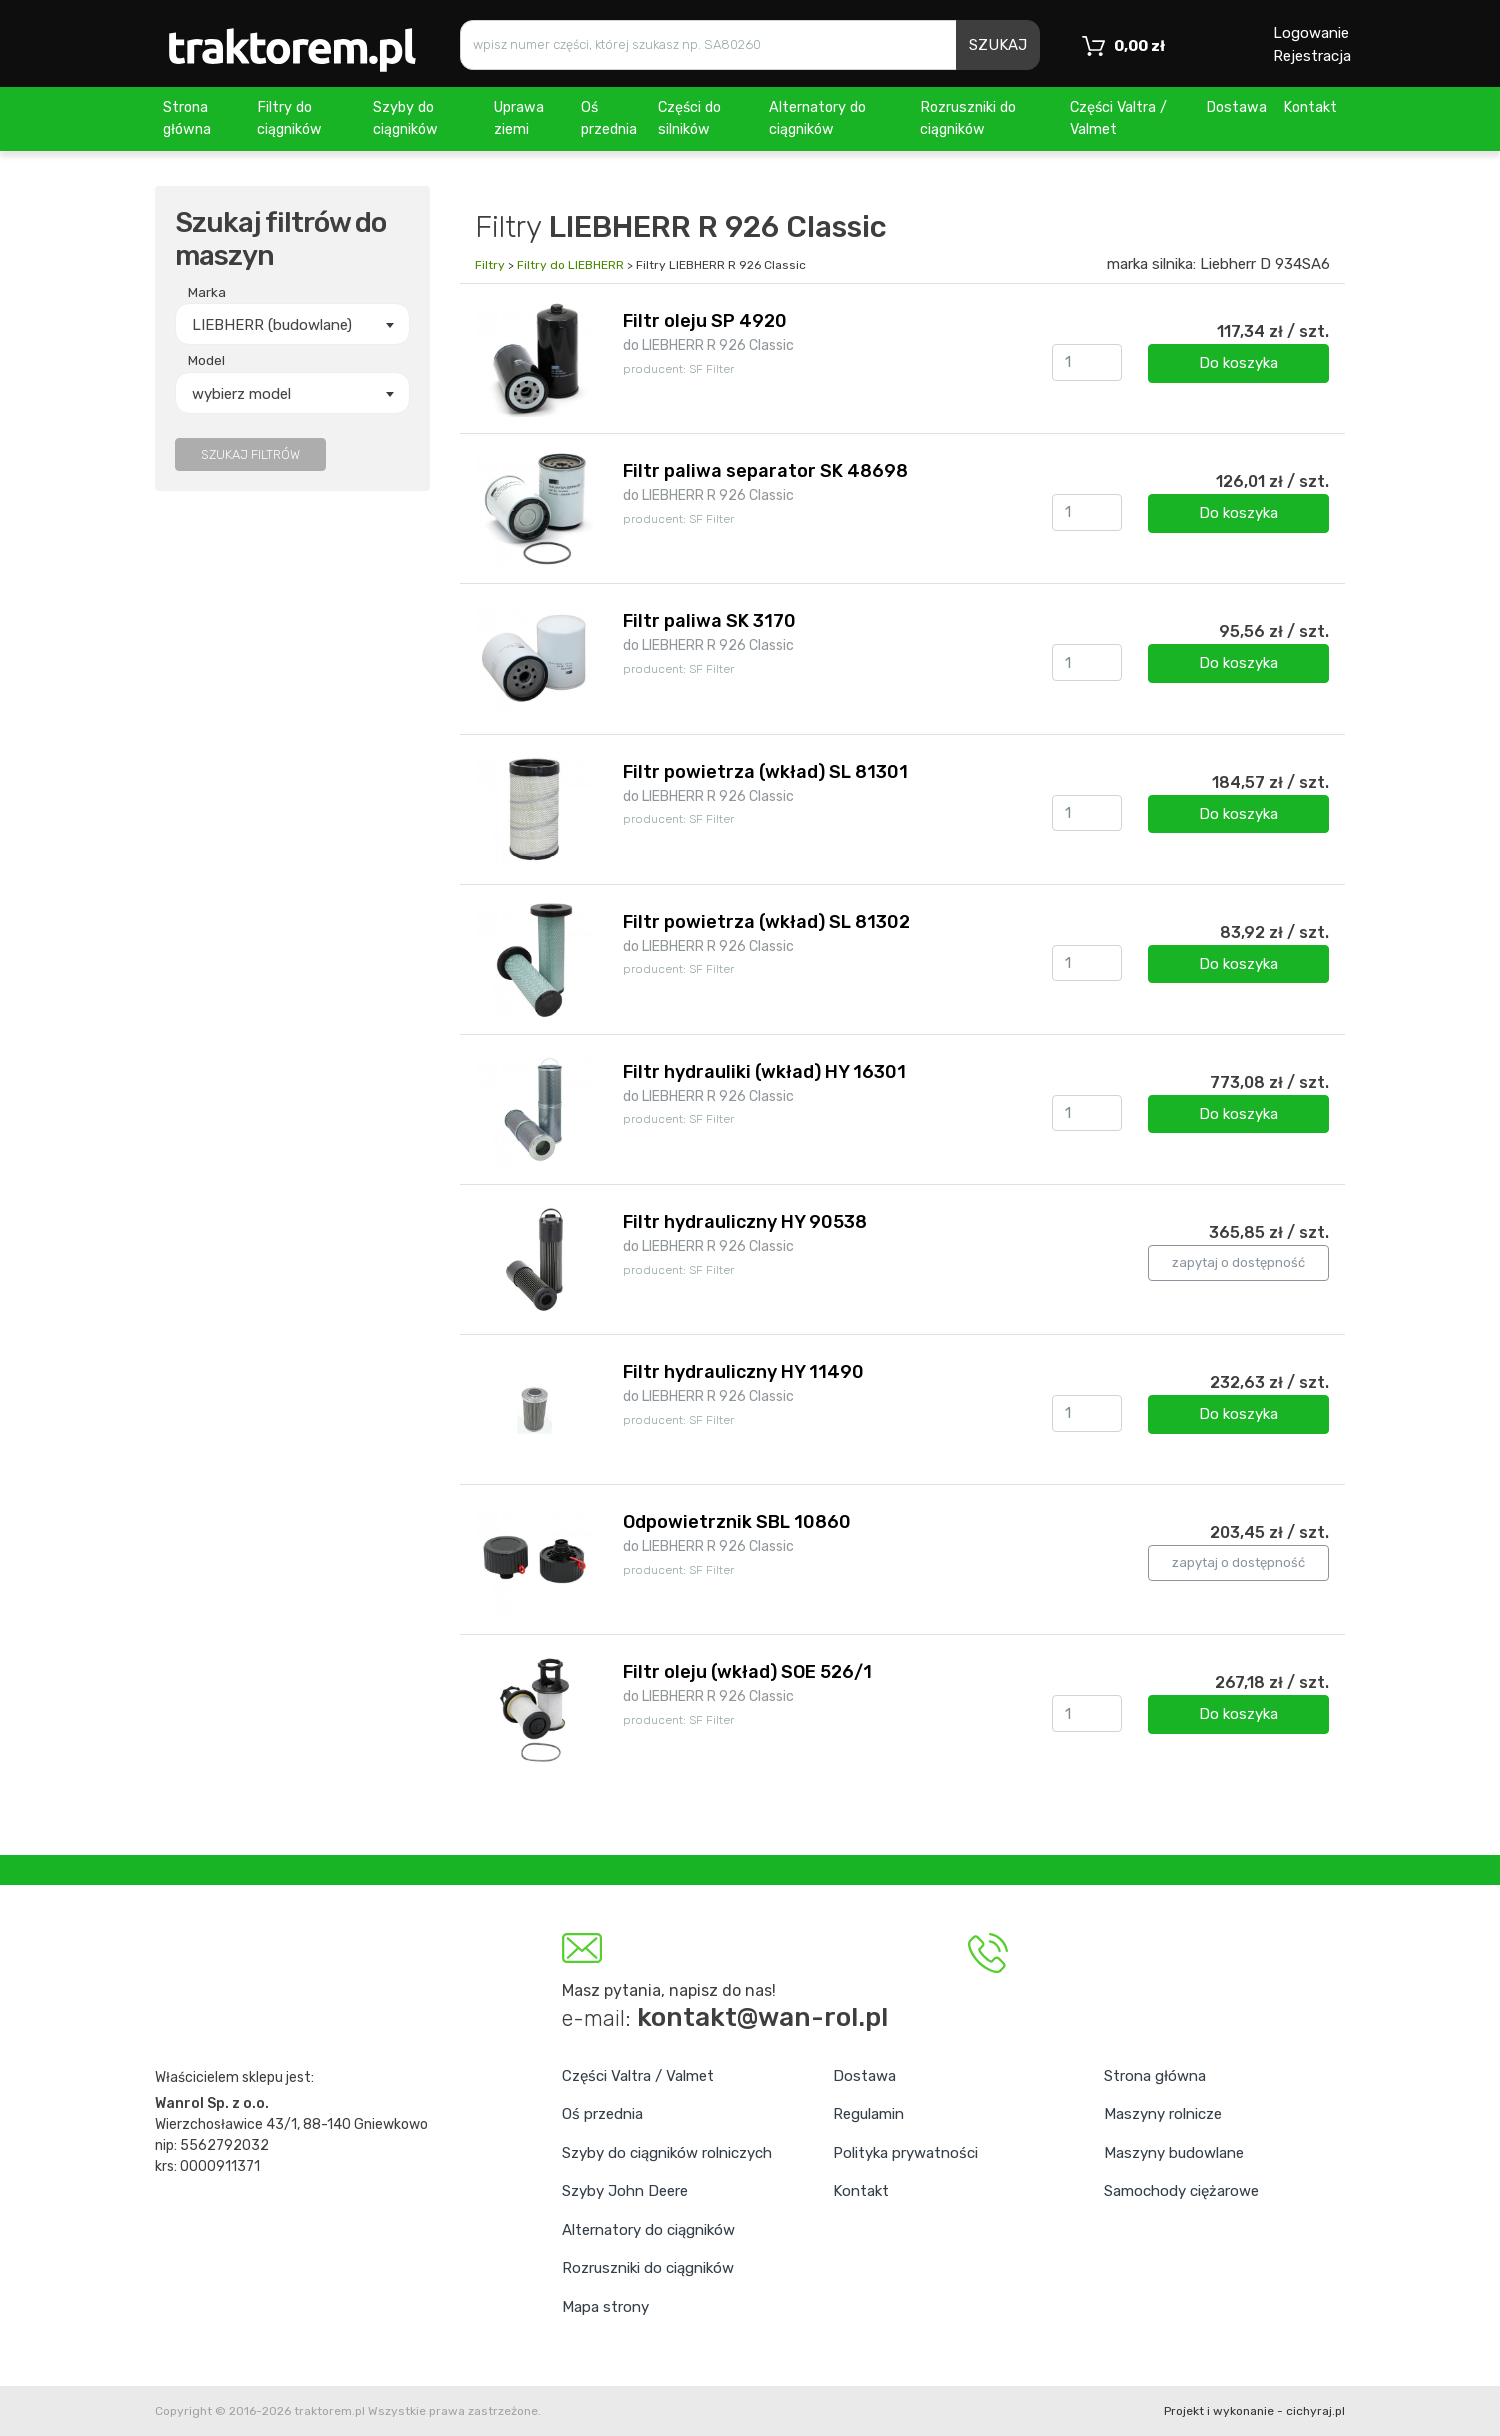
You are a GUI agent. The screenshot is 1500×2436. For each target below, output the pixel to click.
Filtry (490, 265)
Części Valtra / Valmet (1118, 118)
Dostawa (1236, 107)
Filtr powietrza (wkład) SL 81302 (766, 922)
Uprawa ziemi (519, 118)
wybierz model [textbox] (241, 394)
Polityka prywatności (905, 2153)
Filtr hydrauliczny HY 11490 (743, 1372)
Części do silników (689, 118)
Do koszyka (1238, 363)
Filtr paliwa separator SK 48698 (765, 471)
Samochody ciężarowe (1181, 2191)
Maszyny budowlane (1174, 2153)
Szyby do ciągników (405, 118)
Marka (207, 292)
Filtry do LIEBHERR (570, 265)
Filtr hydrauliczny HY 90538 (745, 1222)
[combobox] (292, 324)
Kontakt (1310, 107)
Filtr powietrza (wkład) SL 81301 (765, 772)
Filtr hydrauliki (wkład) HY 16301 (764, 1072)
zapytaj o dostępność (1238, 1262)
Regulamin (868, 2114)
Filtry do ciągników (289, 118)
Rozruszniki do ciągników (968, 118)
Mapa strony (605, 2307)
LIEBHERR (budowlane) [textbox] (272, 325)
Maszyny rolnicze (1163, 2114)
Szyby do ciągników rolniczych (667, 2153)
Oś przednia (609, 118)
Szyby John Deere (625, 2191)
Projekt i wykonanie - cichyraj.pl (1254, 2411)
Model (206, 360)
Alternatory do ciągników (817, 118)
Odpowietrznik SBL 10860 (737, 1522)
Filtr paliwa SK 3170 (709, 621)
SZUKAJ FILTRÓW (250, 454)
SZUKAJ (998, 45)
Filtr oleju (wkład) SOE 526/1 (747, 1672)
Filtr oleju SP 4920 (705, 321)
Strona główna (187, 118)
